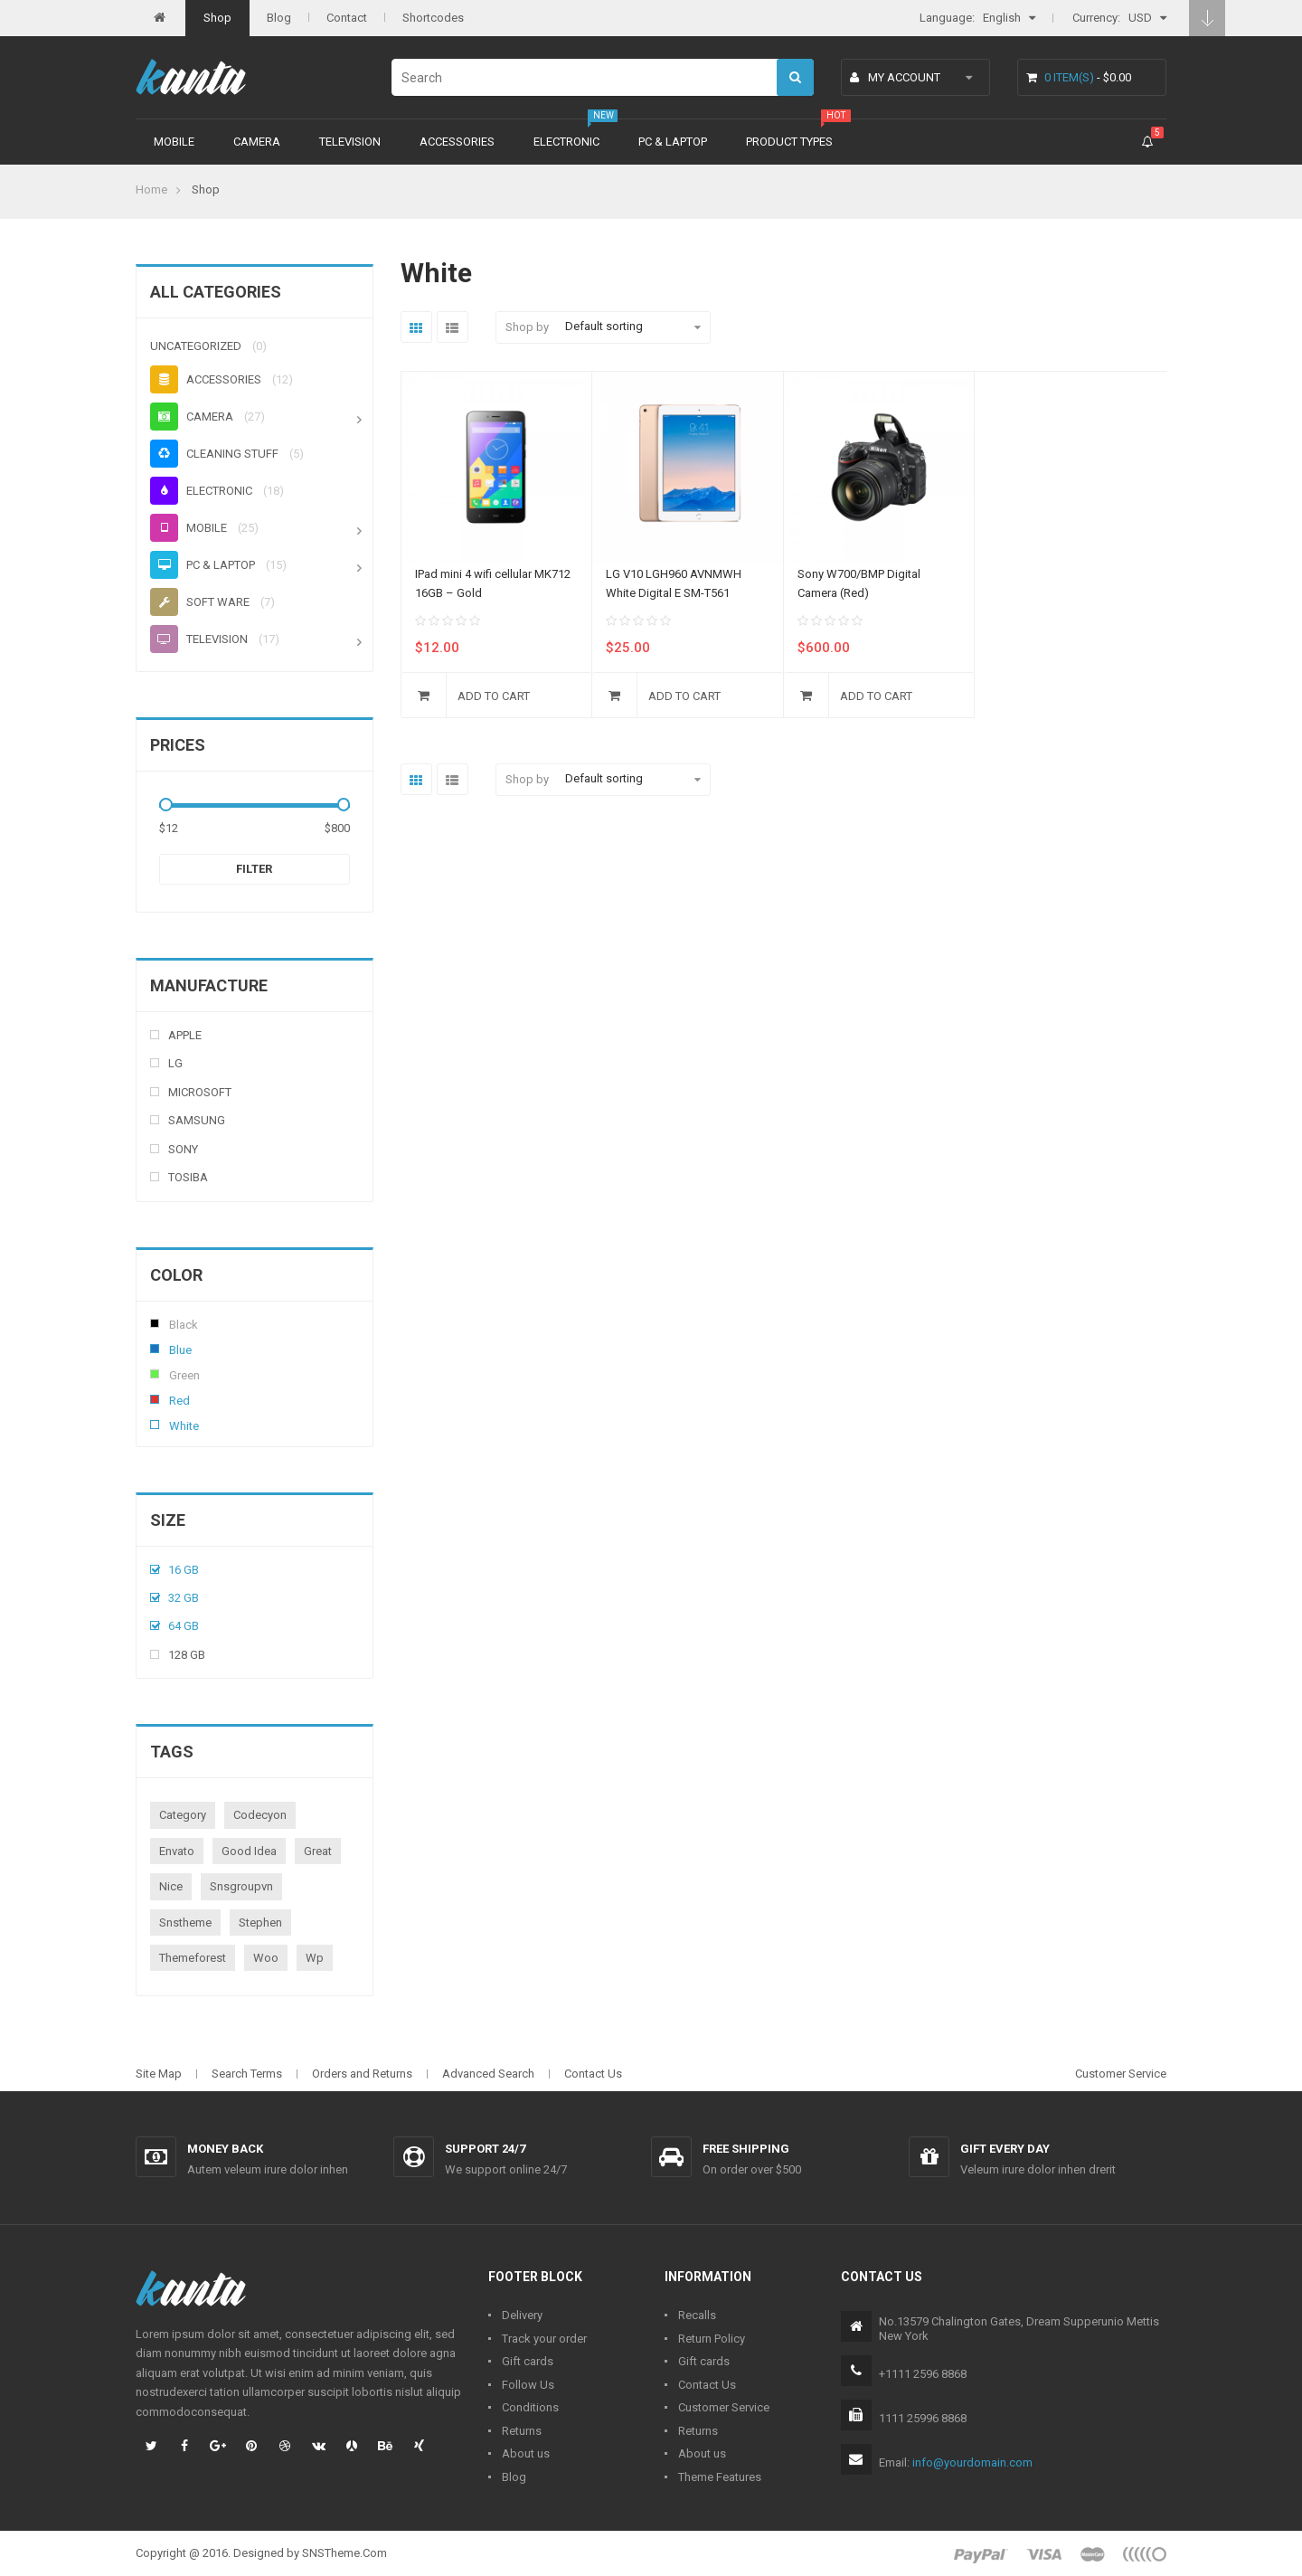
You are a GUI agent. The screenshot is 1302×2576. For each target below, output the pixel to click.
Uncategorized (195, 346)
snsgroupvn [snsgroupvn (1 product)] (241, 1886)
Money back (225, 2148)
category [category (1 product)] (182, 1815)
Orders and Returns (362, 2073)
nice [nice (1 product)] (171, 1886)
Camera (256, 141)
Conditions (530, 2407)
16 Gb (183, 1570)
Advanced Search (488, 2073)
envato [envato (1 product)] (176, 1851)
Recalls (697, 2315)
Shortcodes (433, 17)
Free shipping (746, 2148)
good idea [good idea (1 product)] (249, 1851)
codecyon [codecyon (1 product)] (260, 1815)
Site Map (159, 2073)
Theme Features (719, 2477)
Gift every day (1005, 2148)
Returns (522, 2431)
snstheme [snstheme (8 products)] (185, 1922)
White (154, 1424)
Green (154, 1373)
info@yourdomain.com (972, 2462)
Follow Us (528, 2384)
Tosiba (188, 1177)
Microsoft (199, 1092)
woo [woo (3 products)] (265, 1958)
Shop (217, 17)
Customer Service (1120, 2073)
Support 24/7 (485, 2148)
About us (526, 2453)
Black (154, 1323)
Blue (154, 1348)
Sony (183, 1149)
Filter (254, 869)
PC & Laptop (672, 141)
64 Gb (183, 1626)
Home (151, 189)
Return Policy (711, 2338)
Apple (185, 1035)
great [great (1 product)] (318, 1851)
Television (350, 141)
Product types (789, 141)
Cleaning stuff (214, 453)
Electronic (566, 141)
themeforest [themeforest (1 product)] (192, 1958)
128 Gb (186, 1655)
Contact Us (593, 2073)
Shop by (527, 327)
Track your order (544, 2338)
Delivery (522, 2315)
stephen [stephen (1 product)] (260, 1922)
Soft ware (200, 602)
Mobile (174, 141)
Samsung (196, 1120)
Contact (346, 17)
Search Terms (247, 2073)
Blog (279, 17)
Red (154, 1399)
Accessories (457, 141)
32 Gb (183, 1598)
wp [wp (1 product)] (315, 1958)
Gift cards (527, 2361)
